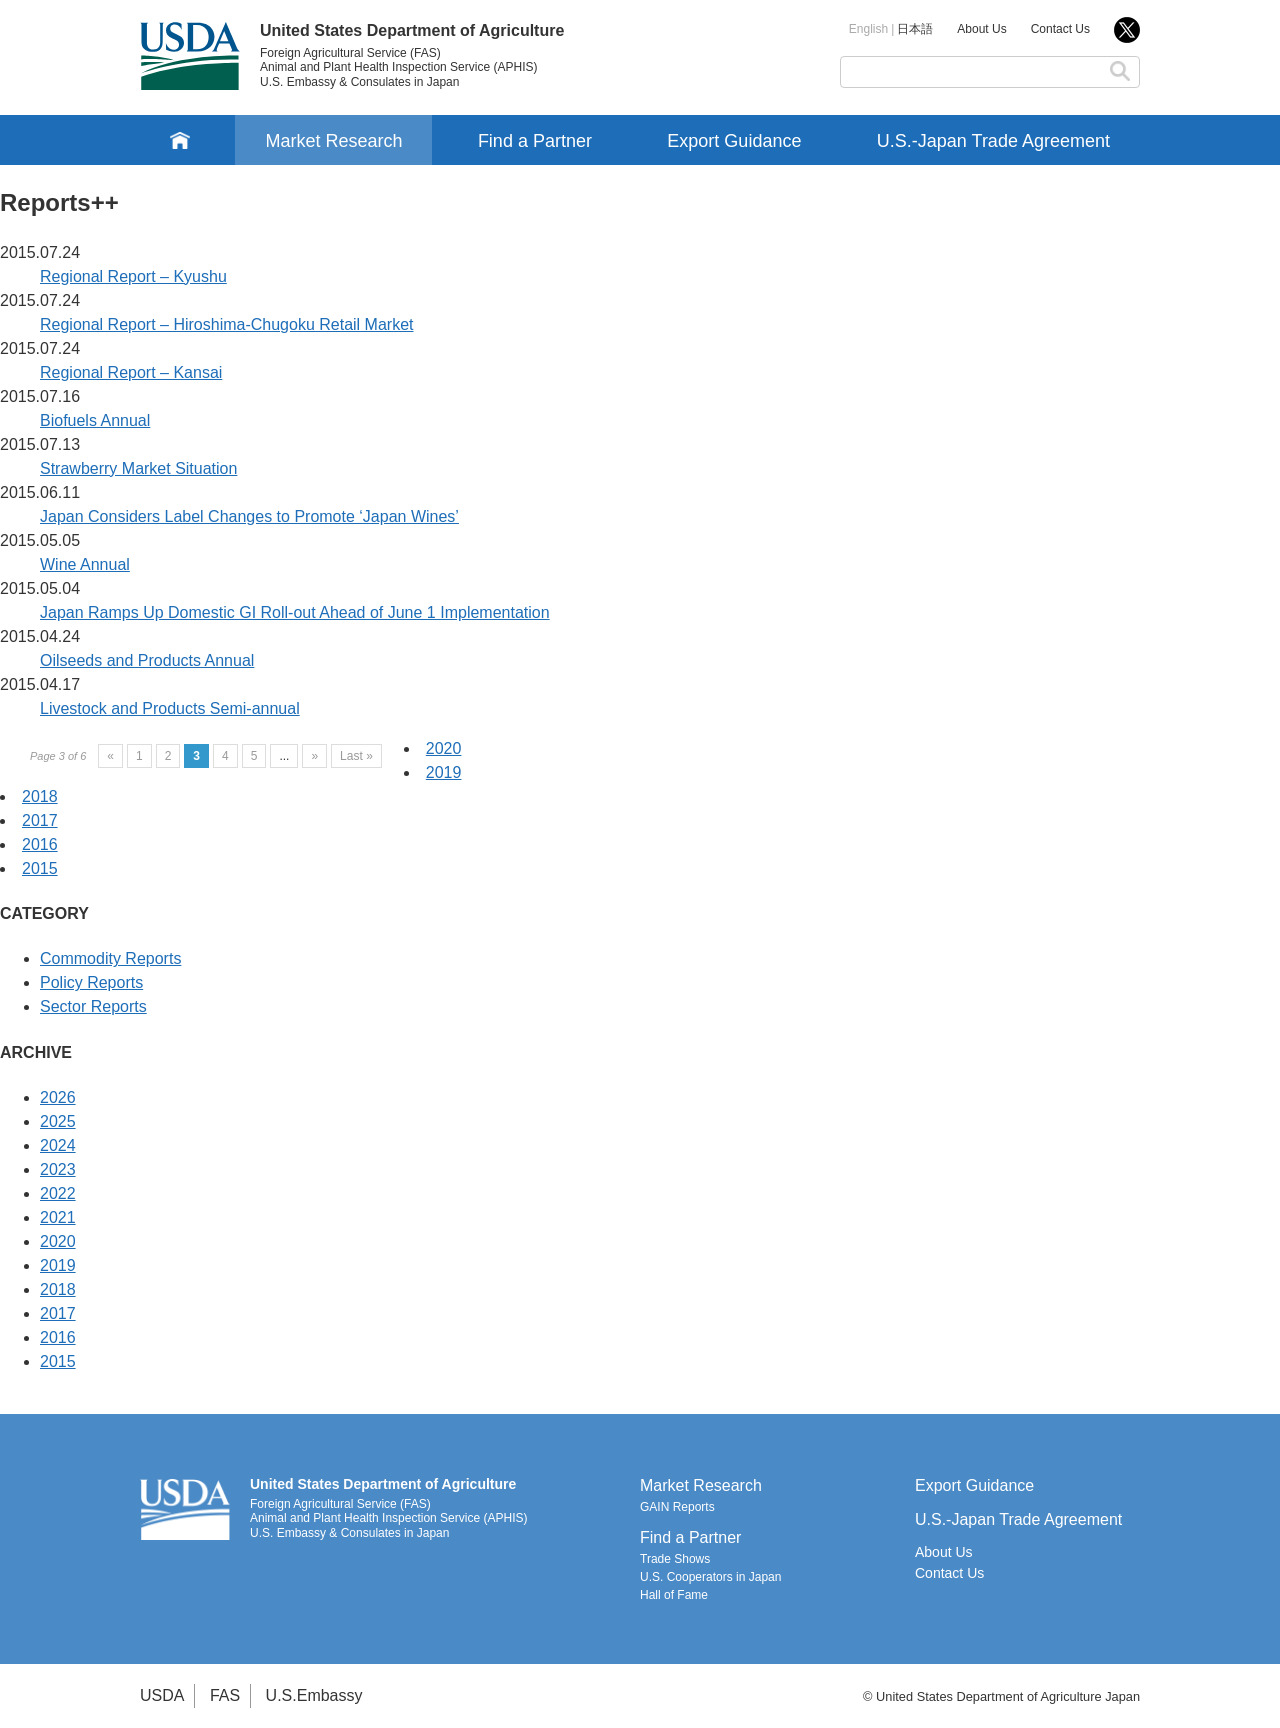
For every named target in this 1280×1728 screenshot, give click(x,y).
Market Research (333, 141)
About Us (981, 29)
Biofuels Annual (95, 420)
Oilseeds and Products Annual (147, 660)
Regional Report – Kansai (131, 372)
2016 (40, 844)
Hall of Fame (674, 1595)
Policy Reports (91, 982)
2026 (58, 1097)
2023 (58, 1169)
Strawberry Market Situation (138, 468)
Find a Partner (535, 141)
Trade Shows (675, 1559)
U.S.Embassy (314, 1695)
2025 (58, 1121)
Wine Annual (85, 564)
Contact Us (1060, 29)
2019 (444, 772)
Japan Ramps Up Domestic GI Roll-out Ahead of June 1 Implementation (295, 612)
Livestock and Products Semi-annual (170, 708)
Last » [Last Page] (356, 756)
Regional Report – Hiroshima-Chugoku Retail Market (227, 324)
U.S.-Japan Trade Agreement (993, 141)
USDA (162, 1695)
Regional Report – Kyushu (133, 276)
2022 (58, 1193)
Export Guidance (734, 141)
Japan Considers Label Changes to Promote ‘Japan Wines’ (249, 516)
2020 (444, 748)
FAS (225, 1695)
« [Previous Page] (110, 756)
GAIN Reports (677, 1507)
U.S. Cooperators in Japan (710, 1577)
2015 (40, 868)
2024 (58, 1145)
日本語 (915, 29)
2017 (40, 820)
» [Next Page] (314, 756)
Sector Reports (93, 1006)
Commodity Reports (110, 958)
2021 (58, 1217)
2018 (40, 796)
